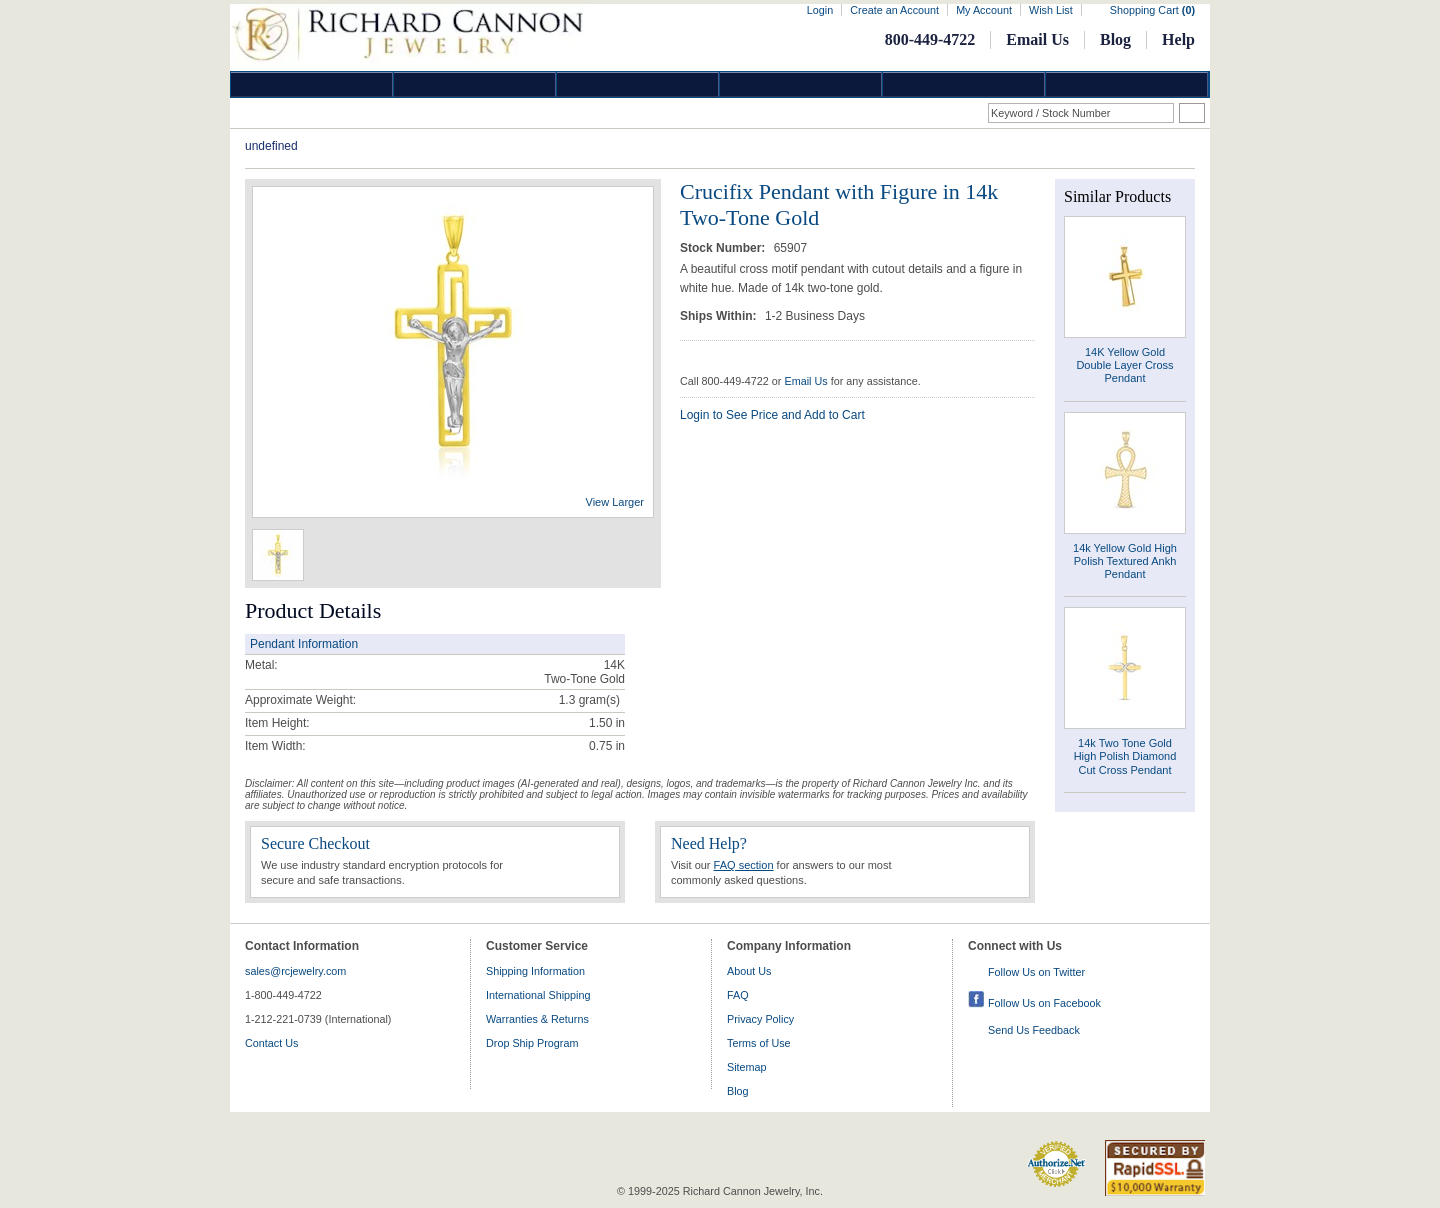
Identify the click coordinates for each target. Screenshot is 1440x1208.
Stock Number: (724, 248)
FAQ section (744, 865)
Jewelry (801, 84)
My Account (984, 10)
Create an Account (894, 10)
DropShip (1127, 84)
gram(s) (589, 700)
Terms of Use (759, 1043)
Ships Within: (720, 316)
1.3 (567, 700)
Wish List (1051, 10)
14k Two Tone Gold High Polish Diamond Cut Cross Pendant (1125, 756)
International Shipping (538, 995)
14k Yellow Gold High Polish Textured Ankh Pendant (1125, 561)
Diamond (312, 84)
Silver (638, 84)
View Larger (615, 502)
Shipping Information (535, 971)
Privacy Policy (760, 1019)
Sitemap (747, 1067)
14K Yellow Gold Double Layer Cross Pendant (1124, 365)
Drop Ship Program (532, 1043)
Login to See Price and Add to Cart (772, 415)
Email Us (1037, 39)
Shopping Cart (1152, 10)
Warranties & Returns (537, 1019)
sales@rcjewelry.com (295, 971)
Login (820, 10)
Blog (1115, 39)
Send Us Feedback (1034, 1030)
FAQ (738, 995)
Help (1178, 39)
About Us (749, 971)
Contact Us (271, 1043)
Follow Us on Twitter (1036, 972)
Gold (475, 84)
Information (964, 84)
